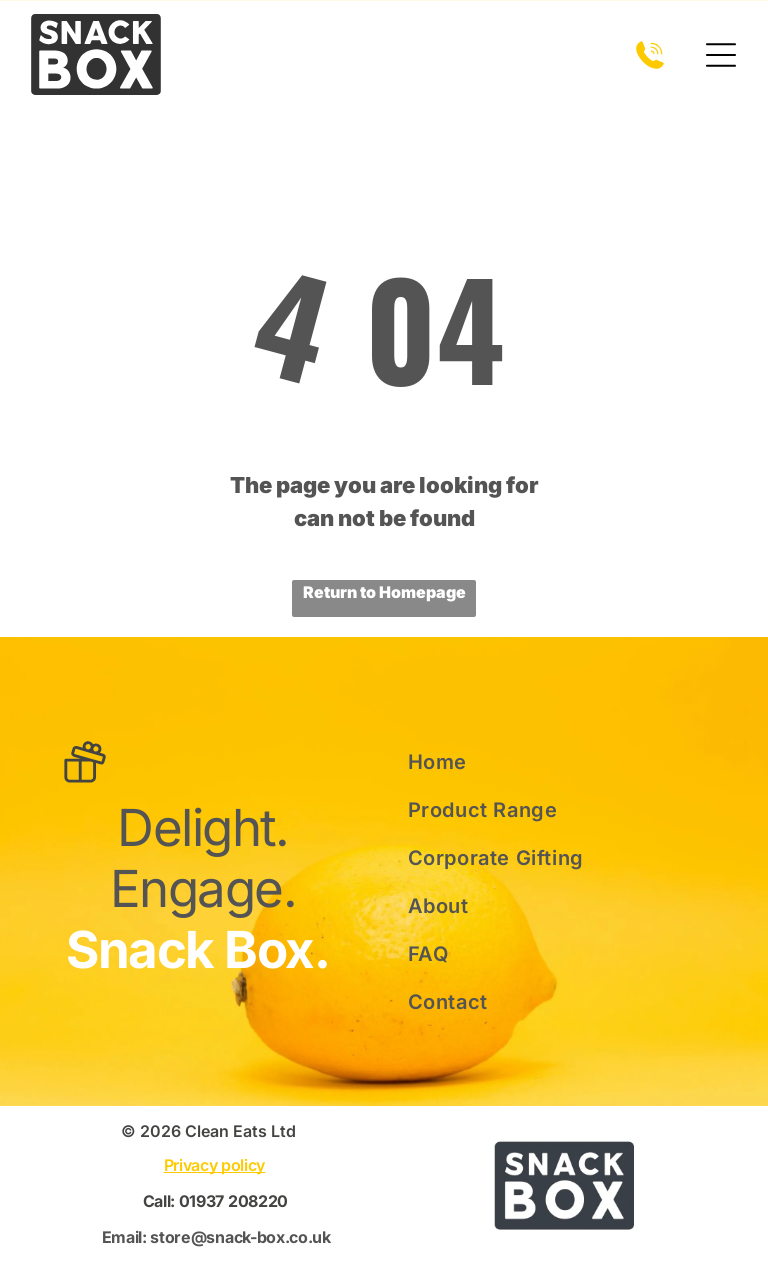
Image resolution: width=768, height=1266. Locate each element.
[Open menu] (721, 55)
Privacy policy (215, 1165)
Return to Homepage (384, 592)
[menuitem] (541, 762)
